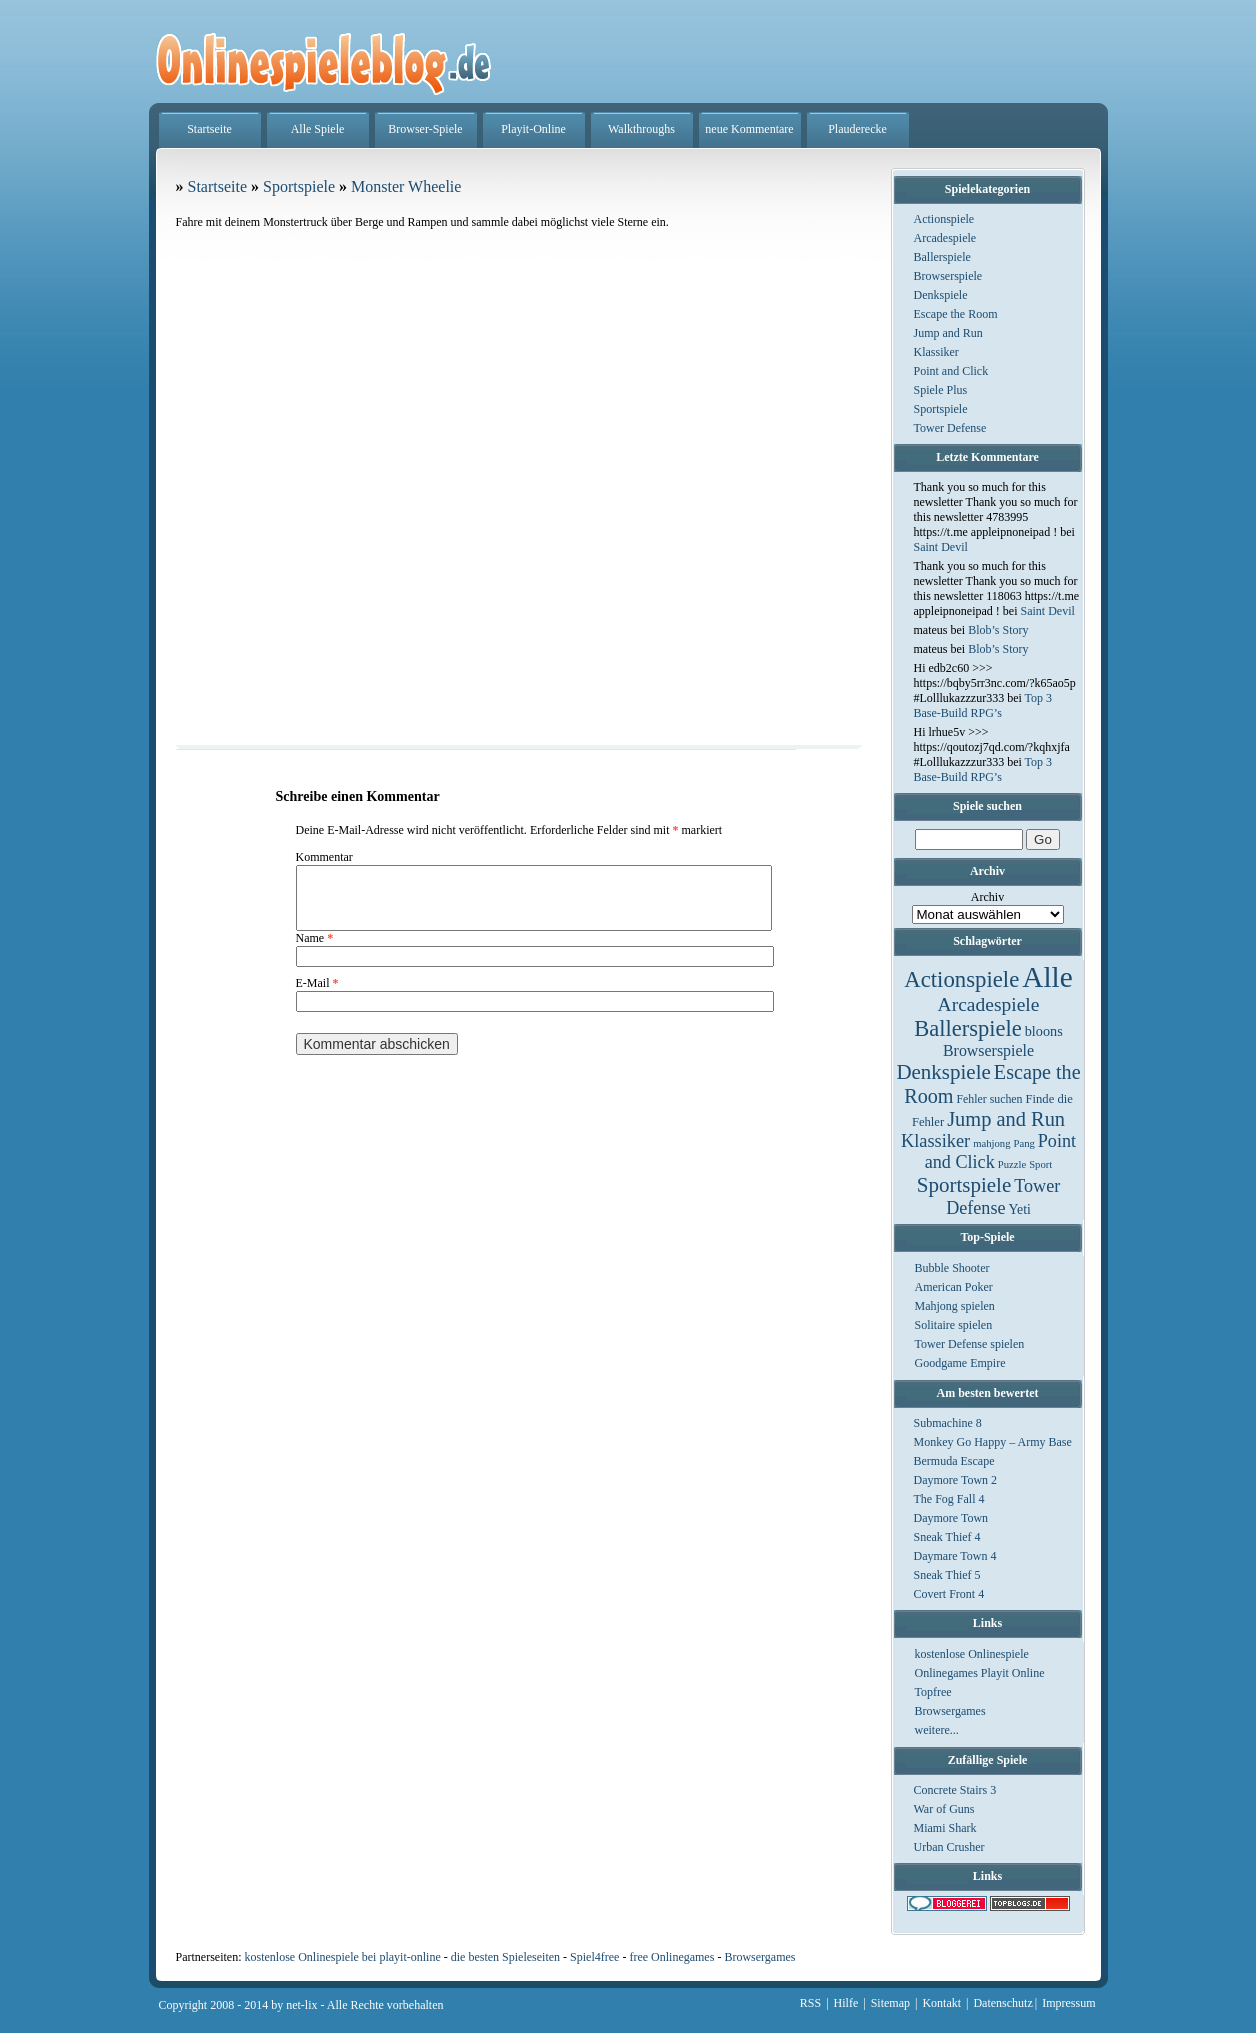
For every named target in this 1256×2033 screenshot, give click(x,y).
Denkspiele (941, 295)
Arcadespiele (945, 238)
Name (315, 950)
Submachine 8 (948, 1423)
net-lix (301, 2005)
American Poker (954, 1287)
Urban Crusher (949, 1847)
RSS (810, 2003)
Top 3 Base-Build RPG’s (983, 705)
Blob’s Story (998, 630)
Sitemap (890, 2003)
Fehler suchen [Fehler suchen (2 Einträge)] (989, 1099)
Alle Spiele (318, 129)
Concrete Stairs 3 (955, 1790)
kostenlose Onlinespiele (972, 1654)
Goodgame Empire (960, 1363)
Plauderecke (857, 129)
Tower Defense (950, 428)
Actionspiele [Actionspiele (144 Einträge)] (961, 979)
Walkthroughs (641, 129)
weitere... (937, 1730)
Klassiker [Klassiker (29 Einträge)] (935, 1141)
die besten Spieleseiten (505, 1957)
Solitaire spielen (954, 1325)
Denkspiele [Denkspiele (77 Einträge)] (943, 1072)
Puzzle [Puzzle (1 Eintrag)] (1012, 1164)
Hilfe (846, 2003)
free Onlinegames (671, 1957)
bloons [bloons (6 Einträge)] (1044, 1031)
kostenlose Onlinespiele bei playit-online (342, 1957)
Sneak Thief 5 (947, 1575)
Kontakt (941, 2003)
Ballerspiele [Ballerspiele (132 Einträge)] (967, 1028)
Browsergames (950, 1711)
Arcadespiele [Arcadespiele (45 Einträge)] (989, 1004)
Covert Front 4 (949, 1594)
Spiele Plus (941, 390)
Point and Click (951, 371)
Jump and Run (948, 333)
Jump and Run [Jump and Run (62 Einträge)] (1006, 1119)
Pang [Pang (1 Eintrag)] (1023, 1143)
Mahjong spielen (955, 1306)
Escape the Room (956, 314)
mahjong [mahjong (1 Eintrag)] (991, 1143)
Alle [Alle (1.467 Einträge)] (1047, 977)
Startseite (209, 129)
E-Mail (317, 995)
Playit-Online (533, 129)
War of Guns (944, 1809)
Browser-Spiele (425, 129)
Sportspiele (941, 409)
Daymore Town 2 (956, 1480)
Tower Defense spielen (970, 1344)
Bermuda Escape (954, 1461)
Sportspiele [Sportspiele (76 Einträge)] (964, 1185)
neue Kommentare (749, 129)
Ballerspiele (942, 257)
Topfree (933, 1692)
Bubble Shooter (952, 1268)
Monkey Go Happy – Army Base (993, 1442)
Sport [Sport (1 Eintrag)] (1040, 1164)
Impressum (1068, 2003)
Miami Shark (945, 1828)
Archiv (987, 897)
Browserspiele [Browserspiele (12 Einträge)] (988, 1050)
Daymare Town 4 (955, 1556)
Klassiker (936, 352)
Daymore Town (951, 1518)
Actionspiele (944, 219)
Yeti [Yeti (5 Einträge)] (1020, 1209)
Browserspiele (948, 276)
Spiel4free (594, 1957)
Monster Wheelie (406, 186)
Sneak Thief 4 (947, 1537)
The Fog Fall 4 (949, 1499)
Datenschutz (1002, 2003)
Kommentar (324, 857)
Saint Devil (941, 547)
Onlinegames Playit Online (980, 1673)
